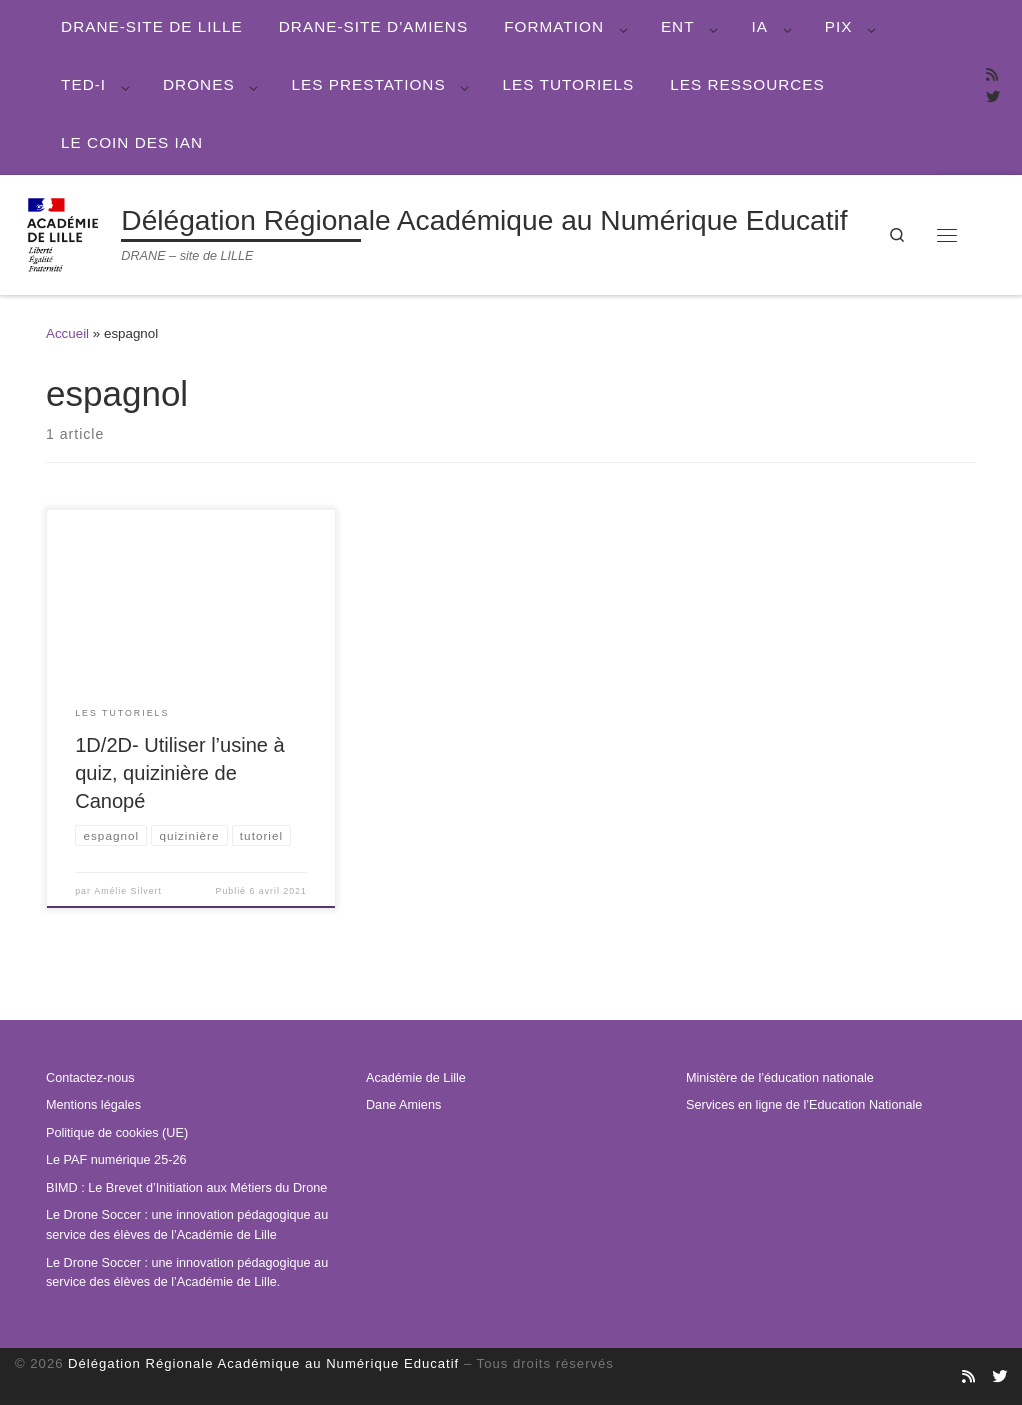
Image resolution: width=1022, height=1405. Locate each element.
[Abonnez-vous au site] (992, 76)
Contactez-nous (90, 1078)
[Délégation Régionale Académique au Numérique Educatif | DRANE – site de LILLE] (64, 232)
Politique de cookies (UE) (117, 1133)
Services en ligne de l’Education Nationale (804, 1105)
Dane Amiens (403, 1105)
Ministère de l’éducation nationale (780, 1078)
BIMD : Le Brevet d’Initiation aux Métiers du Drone (186, 1188)
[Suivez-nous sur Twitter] (993, 98)
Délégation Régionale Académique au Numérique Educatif (263, 1363)
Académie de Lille (416, 1078)
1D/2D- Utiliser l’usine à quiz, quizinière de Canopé (179, 773)
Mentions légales (93, 1105)
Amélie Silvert (128, 890)
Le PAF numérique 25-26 (116, 1160)
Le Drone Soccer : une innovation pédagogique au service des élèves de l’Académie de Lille (187, 1225)
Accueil (67, 333)
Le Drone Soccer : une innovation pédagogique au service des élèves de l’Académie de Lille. (187, 1272)
